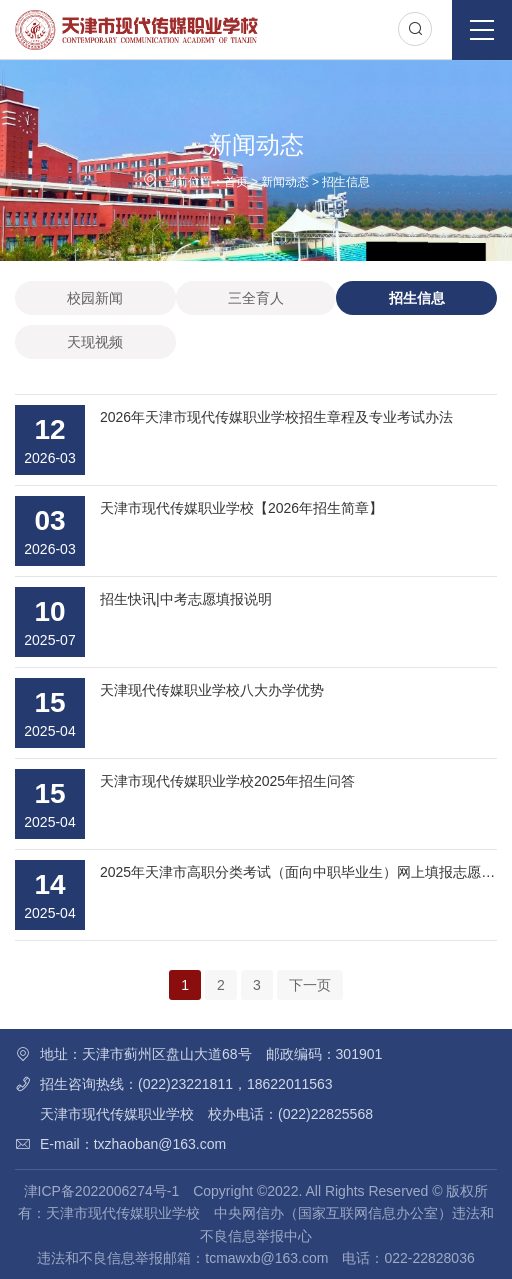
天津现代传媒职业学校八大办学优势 (212, 690)
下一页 (310, 985)
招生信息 (346, 182)
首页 (236, 182)
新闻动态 (285, 182)
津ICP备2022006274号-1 (102, 1191)
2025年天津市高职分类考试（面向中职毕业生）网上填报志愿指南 (304, 872)
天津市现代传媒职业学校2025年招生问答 (227, 781)
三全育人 (256, 298)
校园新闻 (95, 298)
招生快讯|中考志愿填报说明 (186, 599)
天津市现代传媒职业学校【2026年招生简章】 (241, 508)
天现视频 (95, 342)
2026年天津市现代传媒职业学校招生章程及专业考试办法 (276, 417)
